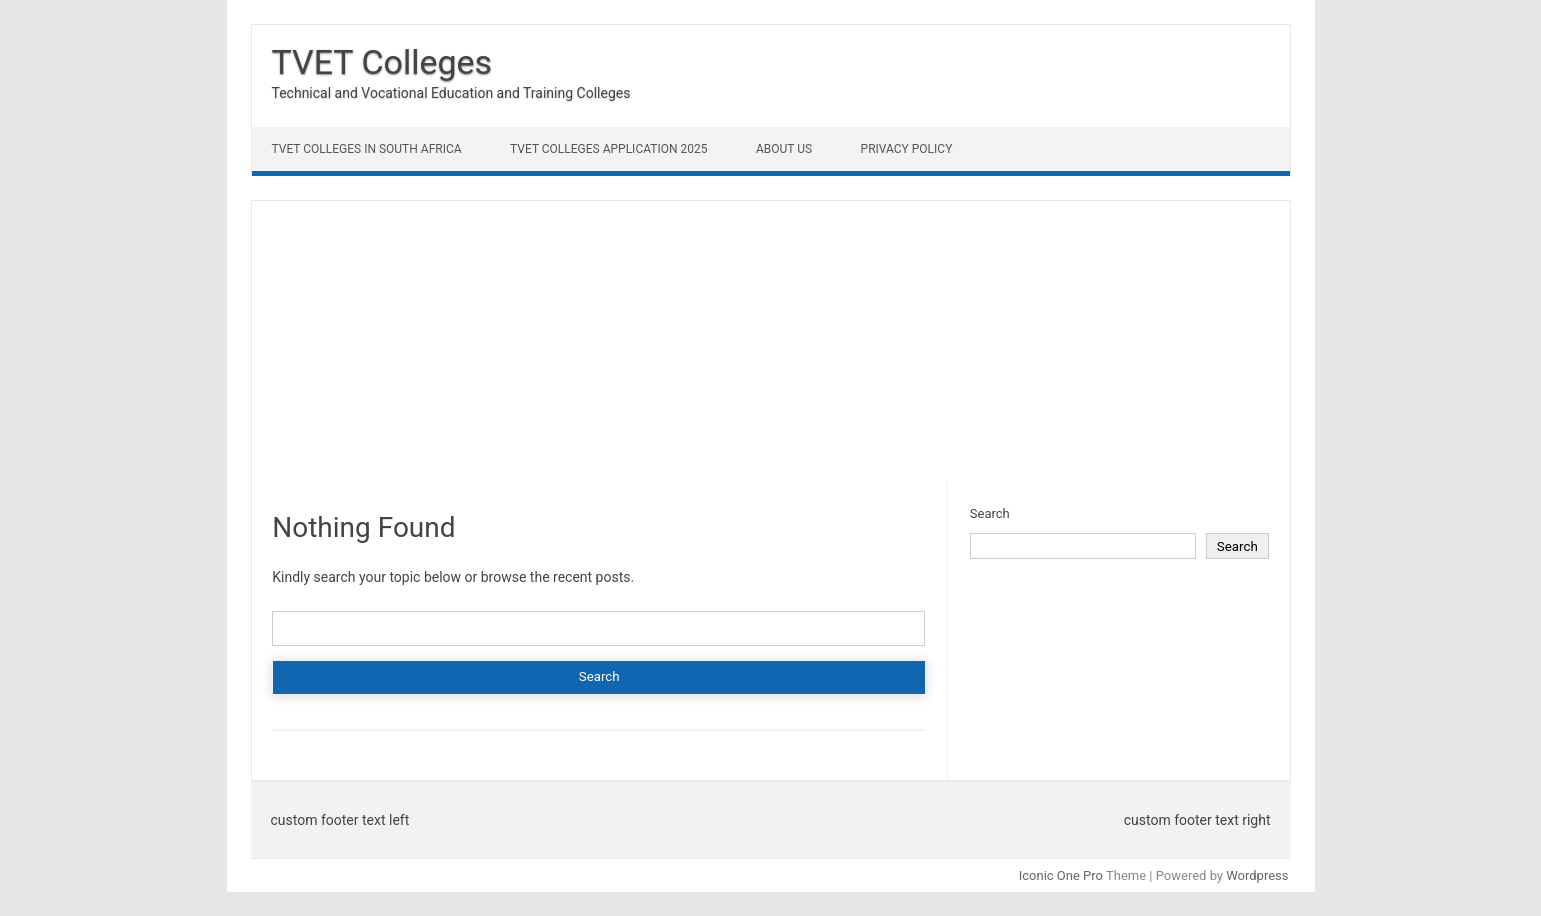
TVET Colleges (382, 62)
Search (990, 513)
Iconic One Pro (1061, 875)
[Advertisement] (771, 341)
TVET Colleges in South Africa (367, 149)
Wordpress (1257, 875)
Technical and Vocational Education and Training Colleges (451, 93)
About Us (784, 149)
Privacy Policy (907, 149)
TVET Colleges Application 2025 (608, 149)
